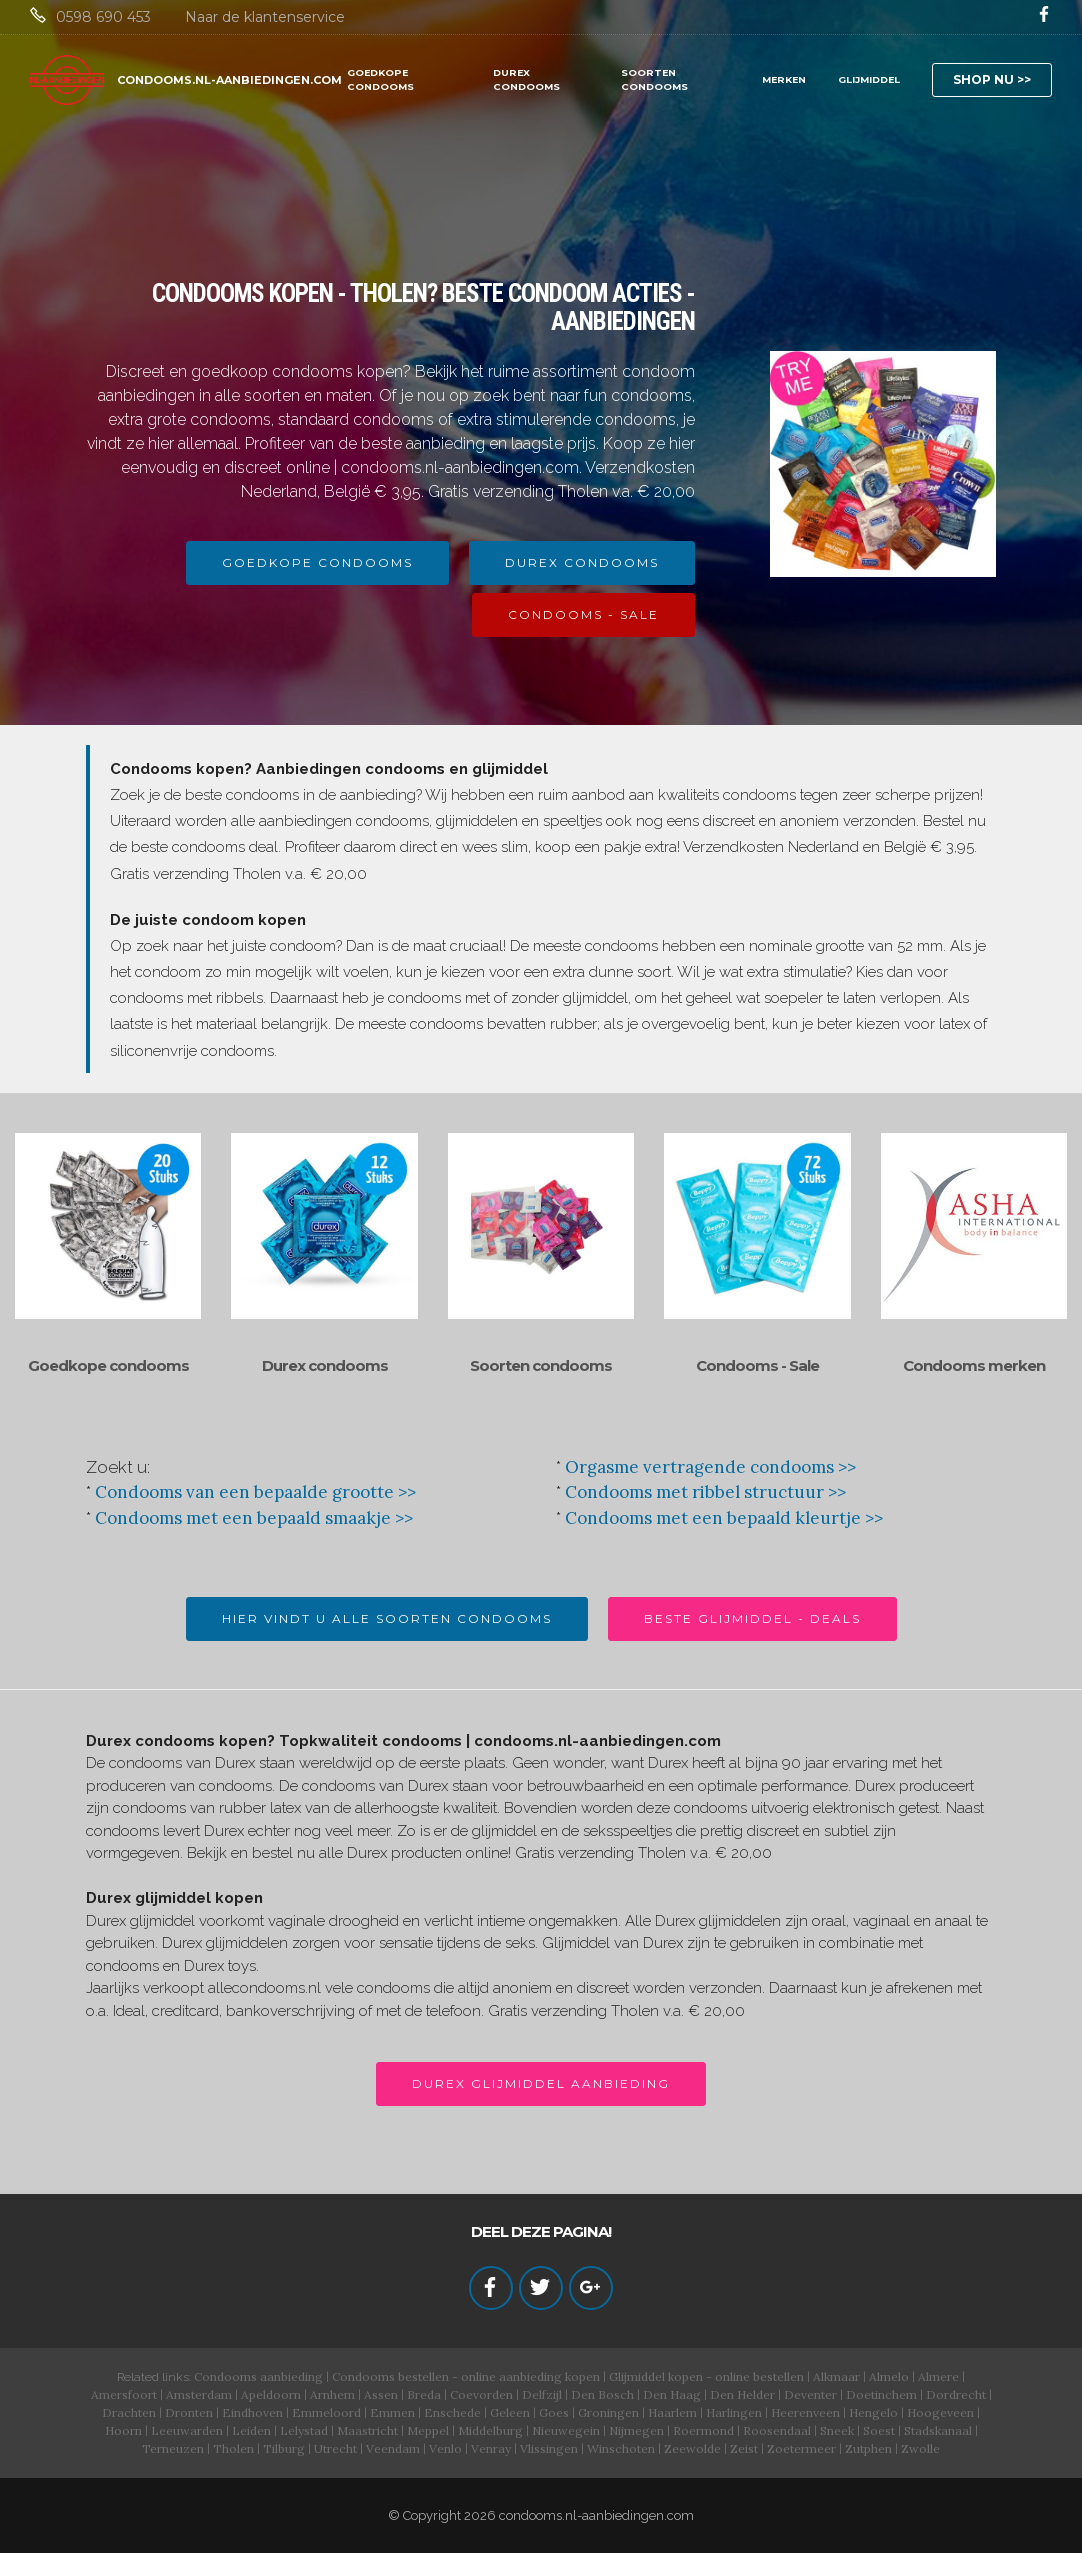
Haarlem (672, 2412)
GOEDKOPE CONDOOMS (380, 79)
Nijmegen (636, 2430)
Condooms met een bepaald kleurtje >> (724, 1518)
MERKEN (784, 79)
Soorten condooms (541, 1365)
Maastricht (367, 2430)
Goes (554, 2412)
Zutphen (868, 2448)
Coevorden (481, 2394)
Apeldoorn (271, 2394)
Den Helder (742, 2394)
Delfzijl (542, 2394)
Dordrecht (956, 2394)
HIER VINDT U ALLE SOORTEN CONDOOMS (387, 1618)
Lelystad (304, 2430)
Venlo (445, 2448)
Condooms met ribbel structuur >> (705, 1492)
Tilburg (284, 2448)
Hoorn (123, 2430)
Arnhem (332, 2394)
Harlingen (734, 2412)
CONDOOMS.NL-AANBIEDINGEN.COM (229, 80)
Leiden (251, 2430)
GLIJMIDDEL (869, 79)
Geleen (510, 2412)
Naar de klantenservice (265, 17)
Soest (879, 2430)
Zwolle (920, 2448)
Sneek (837, 2430)
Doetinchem (881, 2394)
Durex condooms (325, 1365)
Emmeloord (326, 2412)
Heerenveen (805, 2412)
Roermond (703, 2430)
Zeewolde (692, 2448)
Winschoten (621, 2448)
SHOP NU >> (992, 79)
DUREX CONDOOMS (526, 79)
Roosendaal (777, 2430)
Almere (938, 2376)
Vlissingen (549, 2448)
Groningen (608, 2412)
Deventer (810, 2394)
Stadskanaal (938, 2430)
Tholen (233, 2448)
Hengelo (873, 2412)
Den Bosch (602, 2394)
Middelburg (490, 2430)
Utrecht (335, 2448)
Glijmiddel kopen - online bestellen (706, 2376)
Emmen (392, 2412)
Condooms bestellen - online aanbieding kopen (466, 2376)
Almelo (889, 2376)
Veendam (393, 2448)
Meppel (428, 2430)
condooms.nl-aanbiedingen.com (596, 2515)
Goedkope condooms (108, 1365)
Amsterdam (199, 2394)
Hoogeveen (940, 2412)
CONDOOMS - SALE (583, 614)
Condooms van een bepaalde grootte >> (255, 1492)
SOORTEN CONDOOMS (654, 79)
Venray (491, 2448)
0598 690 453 (103, 17)
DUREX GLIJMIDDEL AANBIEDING (541, 2083)
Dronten (189, 2412)
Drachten (129, 2412)
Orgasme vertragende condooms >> (710, 1467)
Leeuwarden (187, 2430)
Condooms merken (974, 1365)
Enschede (452, 2412)
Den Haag (672, 2394)
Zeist (744, 2448)
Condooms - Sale (757, 1365)
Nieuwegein (566, 2430)
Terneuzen (173, 2448)
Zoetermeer (801, 2448)
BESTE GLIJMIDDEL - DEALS (752, 1618)
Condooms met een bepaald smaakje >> (254, 1518)
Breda (424, 2394)
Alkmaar (836, 2376)
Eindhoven (252, 2412)
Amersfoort (124, 2394)
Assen (381, 2394)
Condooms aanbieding (258, 2376)
